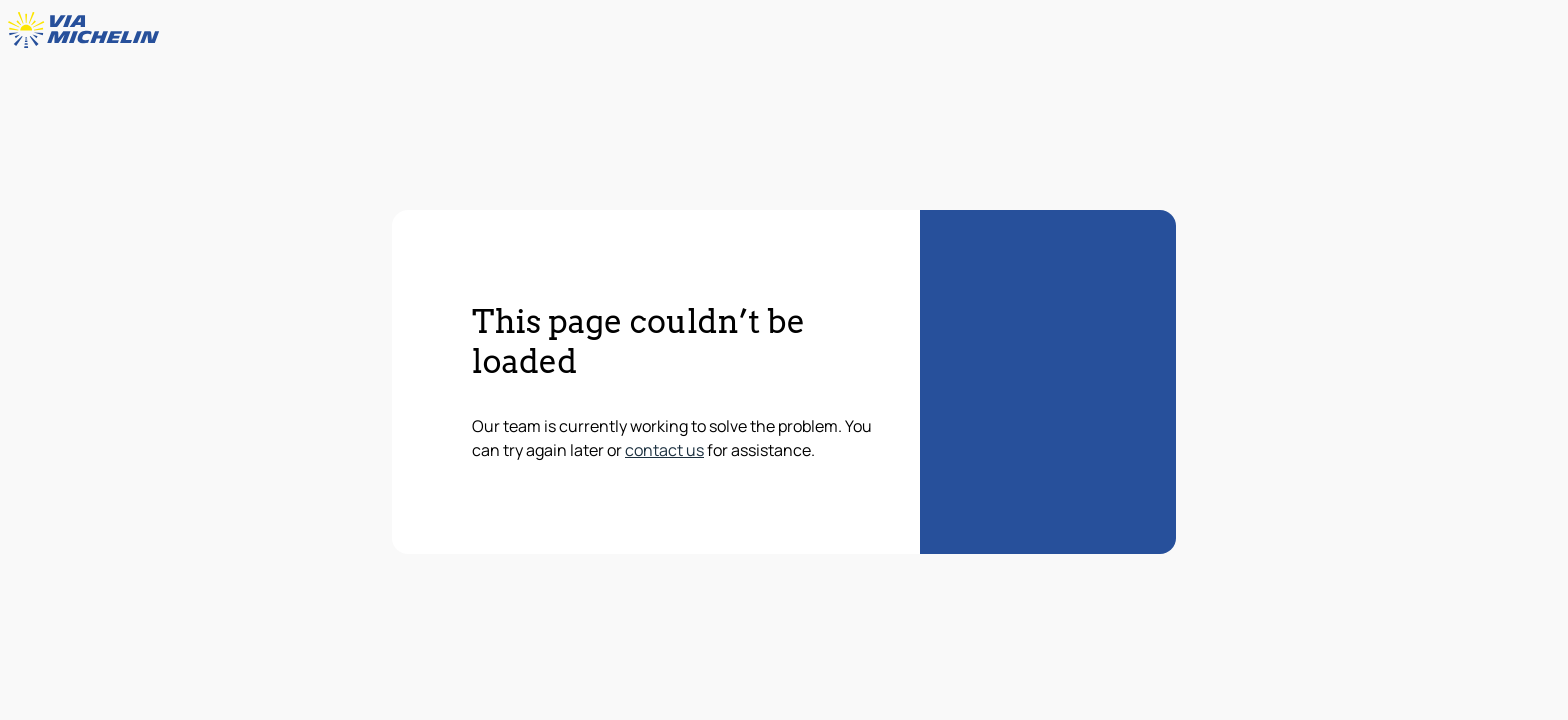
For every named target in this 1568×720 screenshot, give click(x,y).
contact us (664, 450)
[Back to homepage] (88, 30)
